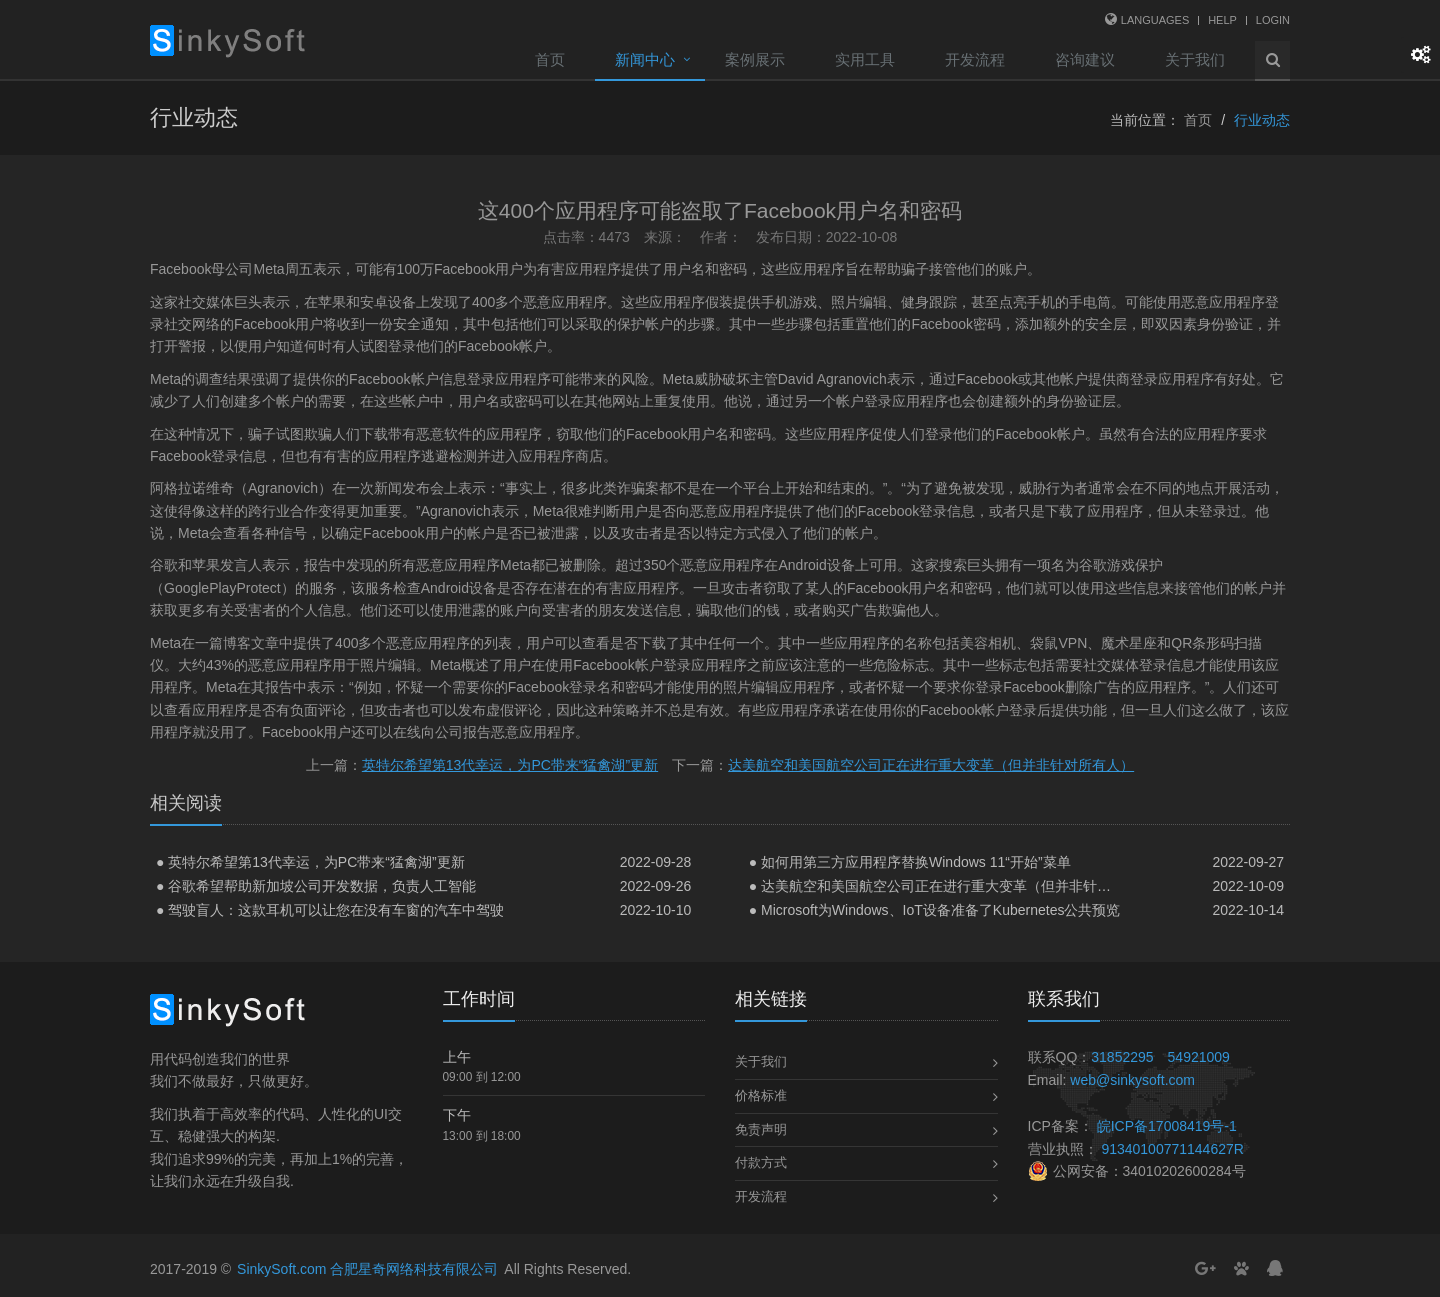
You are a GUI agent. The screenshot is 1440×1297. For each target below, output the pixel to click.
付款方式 (761, 1162)
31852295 (1122, 1057)
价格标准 (761, 1095)
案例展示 (755, 59)
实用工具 (865, 59)
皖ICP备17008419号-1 (1167, 1126)
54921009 (1199, 1057)
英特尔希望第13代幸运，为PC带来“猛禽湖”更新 (510, 765)
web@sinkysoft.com (1132, 1080)
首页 (550, 59)
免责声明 (761, 1129)
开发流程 (975, 59)
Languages (1155, 20)
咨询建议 (1085, 59)
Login (1273, 20)
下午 (457, 1115)
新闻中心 (645, 59)
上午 (457, 1057)
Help (1222, 20)
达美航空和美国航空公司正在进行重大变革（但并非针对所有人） (931, 765)
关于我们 (1195, 59)
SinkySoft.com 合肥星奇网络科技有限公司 (367, 1269)
